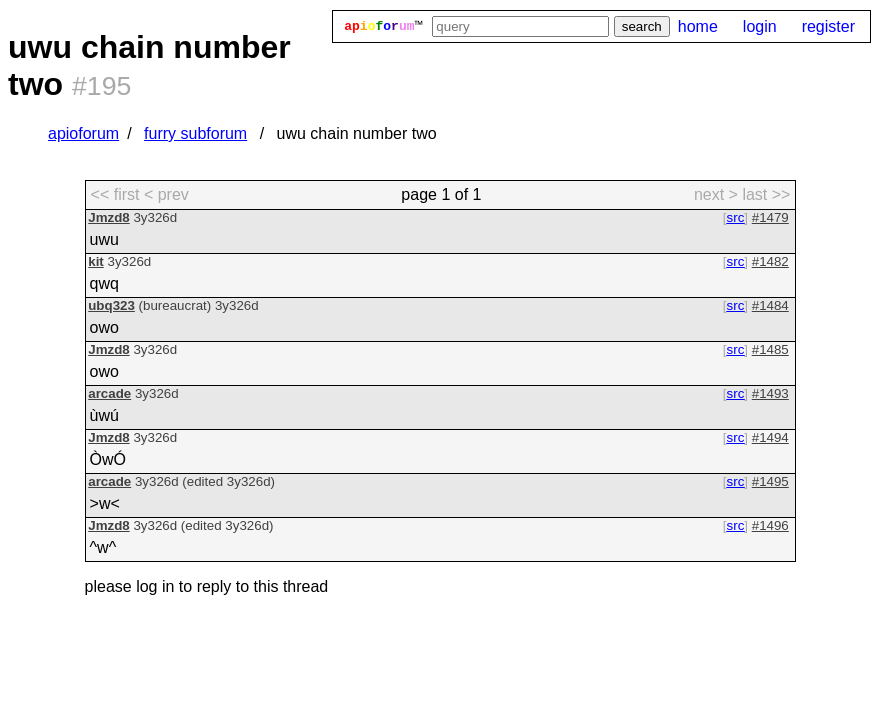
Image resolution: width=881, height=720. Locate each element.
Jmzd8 (108, 217)
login (760, 26)
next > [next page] (716, 194)
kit (96, 261)
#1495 (770, 481)
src (736, 217)
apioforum (83, 133)
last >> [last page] (766, 194)
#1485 (770, 349)
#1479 (770, 217)
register (828, 26)
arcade (109, 393)
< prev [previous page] (166, 194)
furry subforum (195, 133)
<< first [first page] (115, 194)
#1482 (770, 261)
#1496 (770, 525)
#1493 (770, 393)
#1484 (770, 305)
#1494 (770, 437)
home (698, 26)
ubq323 (111, 305)
